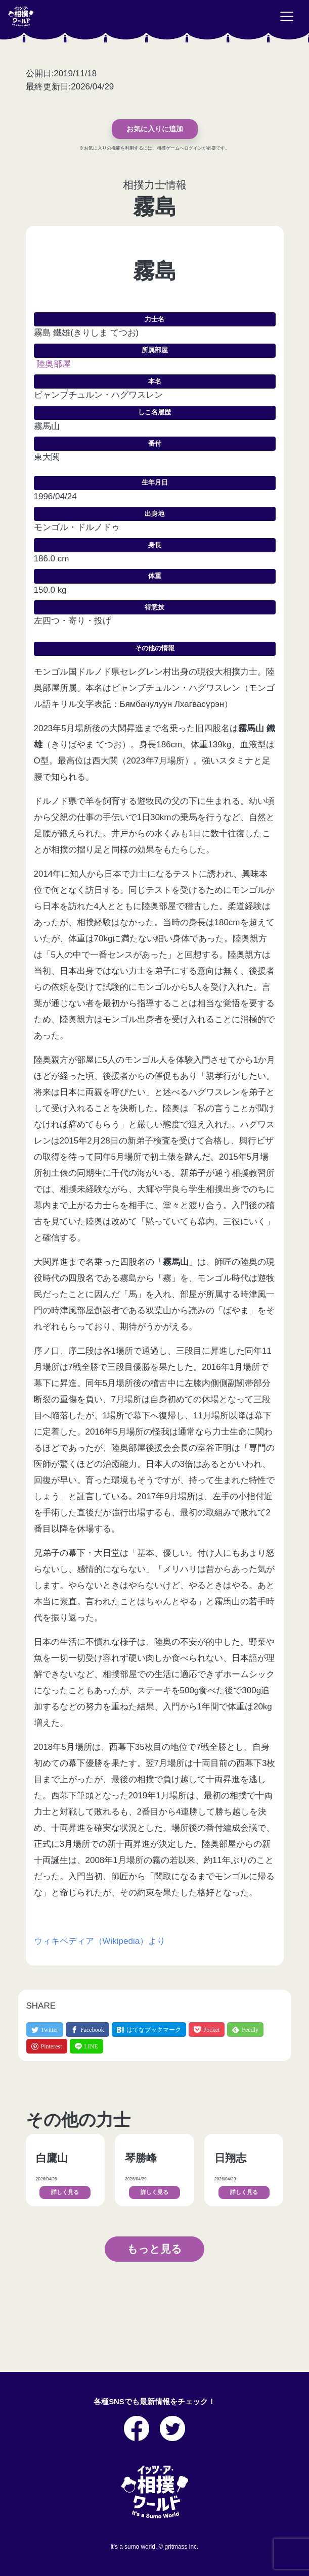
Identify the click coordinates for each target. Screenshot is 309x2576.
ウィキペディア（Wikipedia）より (100, 1941)
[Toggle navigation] (287, 17)
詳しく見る (65, 2192)
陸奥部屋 (53, 364)
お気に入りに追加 (154, 129)
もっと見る (154, 2249)
